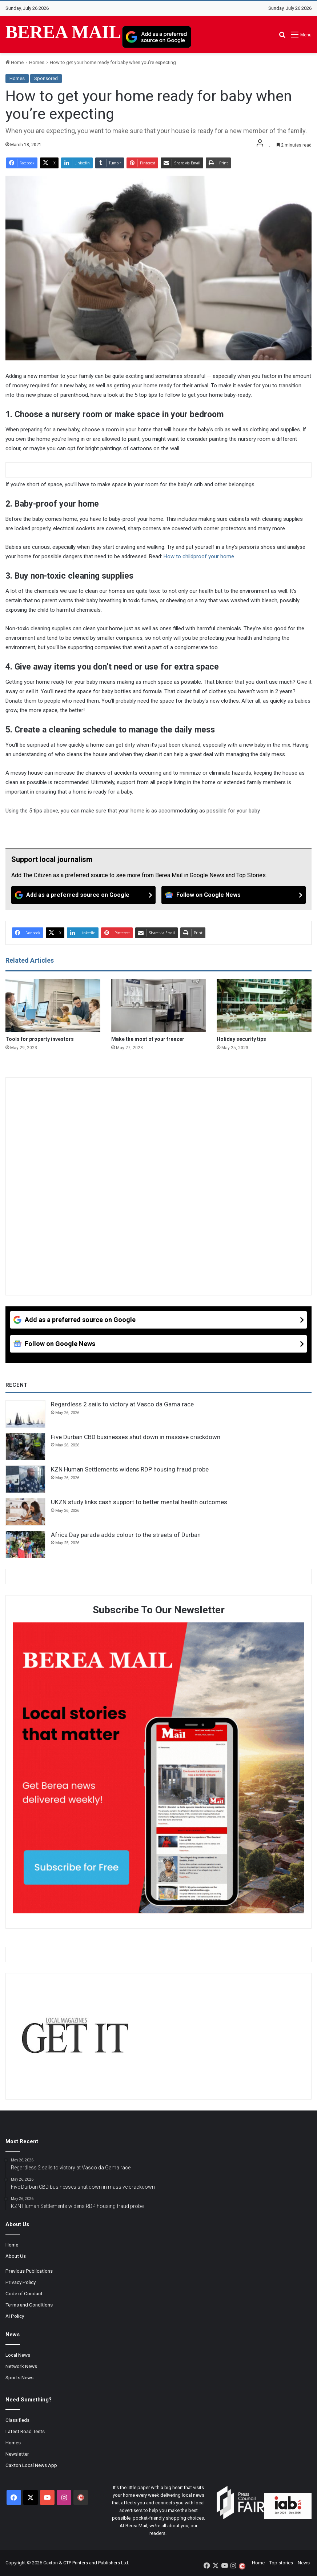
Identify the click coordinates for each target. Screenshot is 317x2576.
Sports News (19, 2377)
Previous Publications (29, 2271)
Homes (36, 62)
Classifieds (17, 2420)
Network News (21, 2366)
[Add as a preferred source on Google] (156, 37)
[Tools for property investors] (52, 1005)
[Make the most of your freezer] (158, 1005)
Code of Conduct (24, 2293)
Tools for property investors (39, 1039)
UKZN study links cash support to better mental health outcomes (139, 1502)
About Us (15, 2256)
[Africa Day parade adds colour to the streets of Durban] (25, 1544)
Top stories (281, 2562)
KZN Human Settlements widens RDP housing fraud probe (130, 1469)
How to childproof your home (199, 556)
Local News (17, 2355)
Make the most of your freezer (147, 1039)
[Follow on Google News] (233, 895)
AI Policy (14, 2316)
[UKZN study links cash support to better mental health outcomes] (25, 1512)
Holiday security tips (241, 1039)
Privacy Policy (20, 2282)
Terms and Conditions (29, 2305)
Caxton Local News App (31, 2465)
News (304, 2562)
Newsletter (17, 2454)
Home (14, 62)
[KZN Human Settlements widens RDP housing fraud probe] (25, 1479)
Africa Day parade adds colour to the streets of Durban (126, 1534)
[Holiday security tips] (264, 1005)
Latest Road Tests (25, 2431)
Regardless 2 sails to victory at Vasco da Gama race (122, 1404)
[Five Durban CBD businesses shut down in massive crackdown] (25, 1447)
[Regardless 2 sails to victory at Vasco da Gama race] (25, 1414)
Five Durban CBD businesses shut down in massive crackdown (135, 1437)
